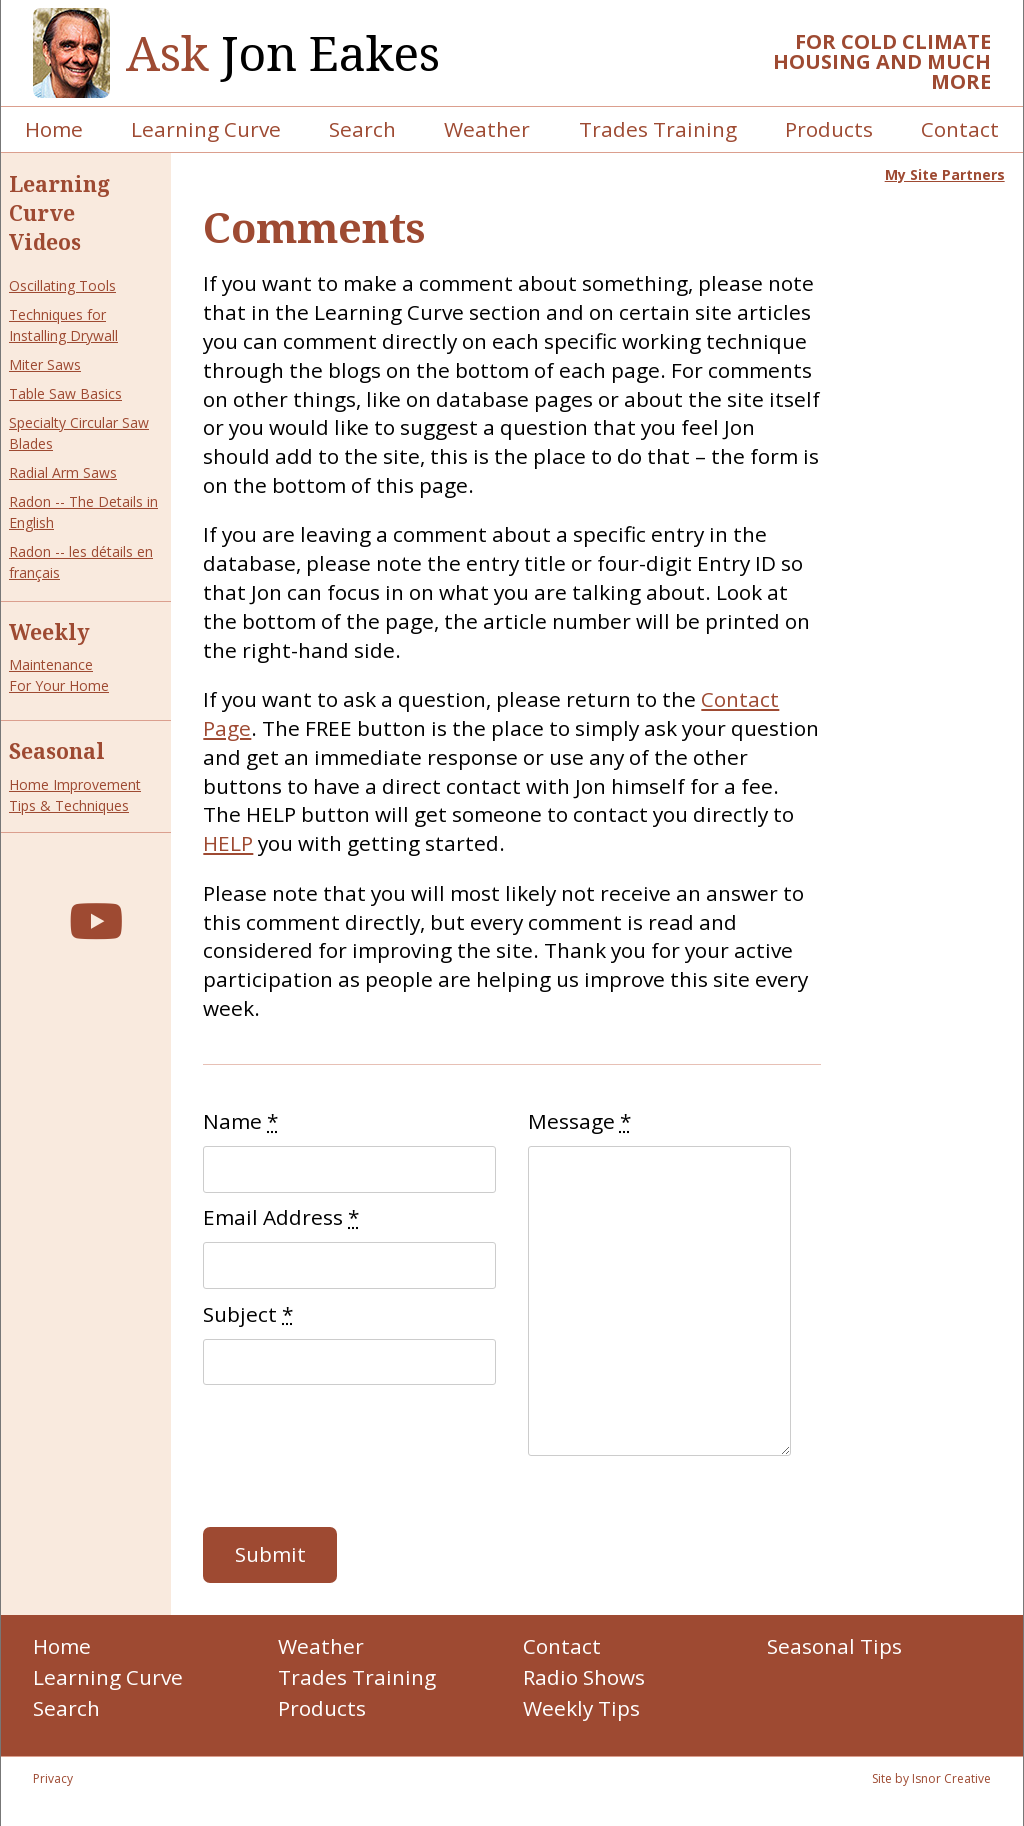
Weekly (49, 632)
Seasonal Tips (834, 1646)
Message (579, 1121)
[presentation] (355, 1456)
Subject (248, 1314)
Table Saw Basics (65, 393)
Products (829, 129)
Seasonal (57, 751)
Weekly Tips (581, 1708)
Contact (960, 129)
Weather (487, 129)
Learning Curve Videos (59, 213)
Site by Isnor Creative (931, 1778)
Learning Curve (206, 129)
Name (240, 1121)
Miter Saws (45, 364)
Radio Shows (584, 1677)
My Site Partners (945, 174)
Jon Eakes (283, 53)
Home (54, 129)
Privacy (53, 1778)
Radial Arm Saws (63, 472)
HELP (228, 843)
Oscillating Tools (62, 285)
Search (362, 129)
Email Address (281, 1217)
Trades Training (658, 129)
